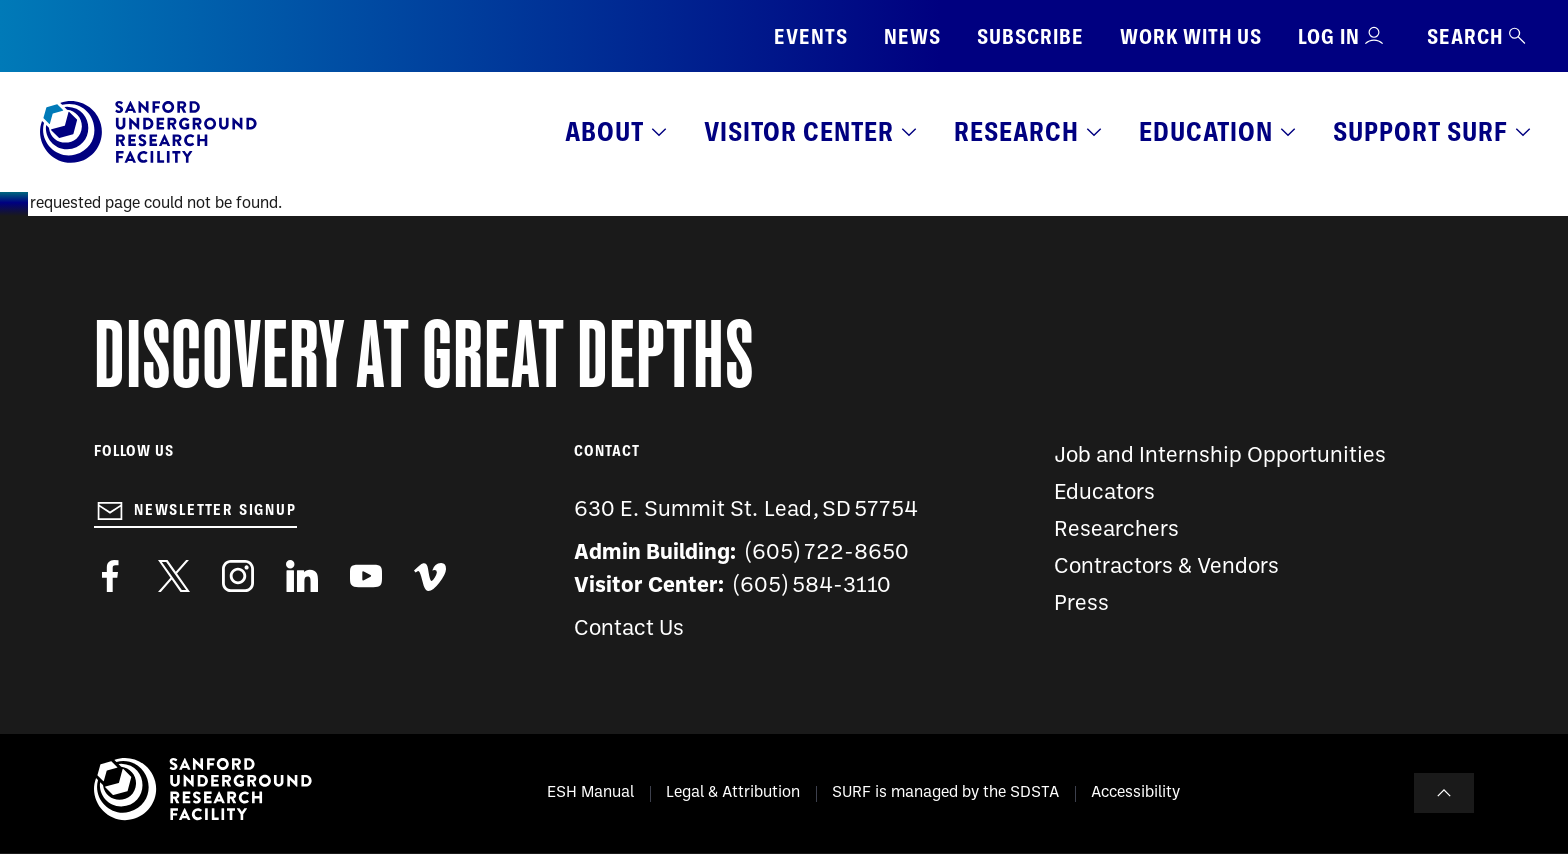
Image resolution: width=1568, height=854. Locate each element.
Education (1206, 131)
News (912, 36)
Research (1016, 131)
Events (811, 36)
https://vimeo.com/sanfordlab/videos (430, 576)
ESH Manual (590, 793)
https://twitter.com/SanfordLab (174, 576)
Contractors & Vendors (1166, 567)
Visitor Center (799, 131)
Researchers (1116, 530)
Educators (1104, 493)
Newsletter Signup (215, 510)
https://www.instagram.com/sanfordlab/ (238, 576)
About (604, 131)
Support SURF (1420, 131)
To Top (1444, 793)
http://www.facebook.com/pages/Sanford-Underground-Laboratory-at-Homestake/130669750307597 (110, 576)
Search (1477, 36)
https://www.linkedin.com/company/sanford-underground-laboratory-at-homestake (302, 576)
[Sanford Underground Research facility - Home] (148, 159)
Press (1081, 604)
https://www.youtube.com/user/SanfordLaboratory (366, 576)
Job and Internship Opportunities (1220, 456)
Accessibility (1135, 793)
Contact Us (629, 629)
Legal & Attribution (733, 793)
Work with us (1191, 36)
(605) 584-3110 (812, 586)
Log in (1329, 36)
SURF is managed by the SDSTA (945, 793)
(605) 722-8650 (827, 553)
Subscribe (1030, 36)
